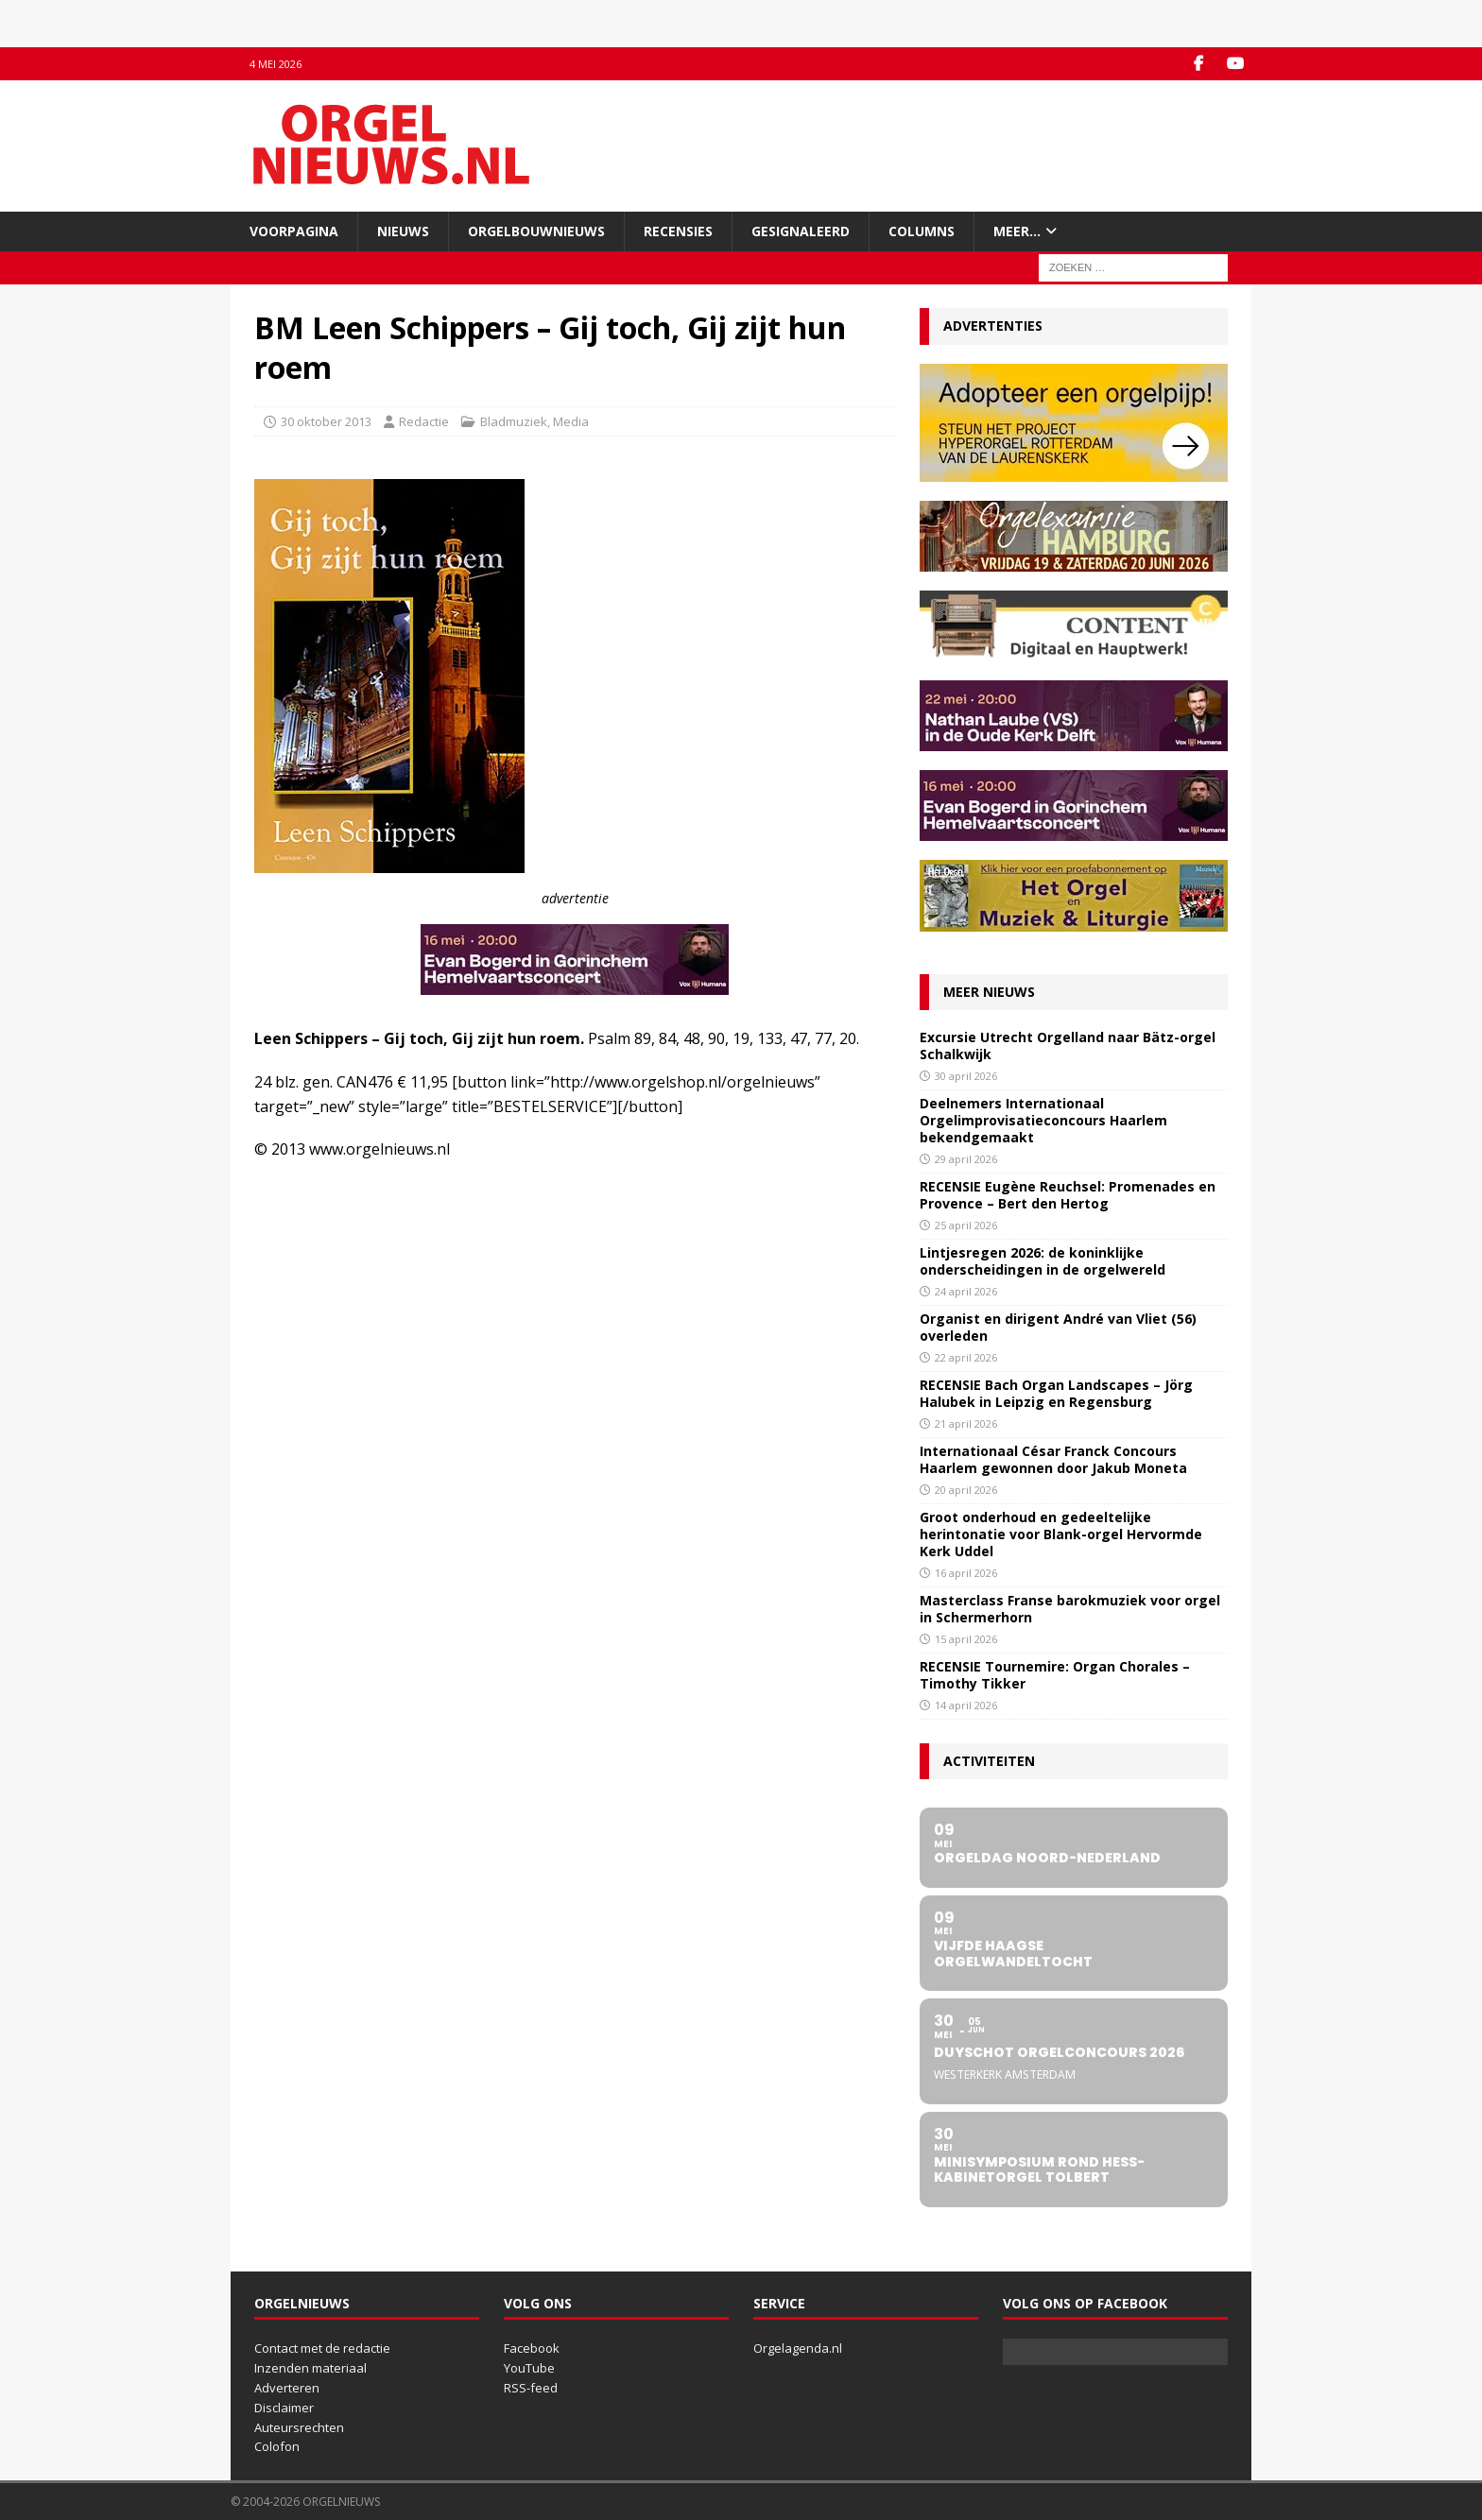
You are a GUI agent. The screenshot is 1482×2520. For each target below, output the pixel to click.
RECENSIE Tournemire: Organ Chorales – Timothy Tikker (1055, 1674)
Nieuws (403, 231)
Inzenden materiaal (310, 2367)
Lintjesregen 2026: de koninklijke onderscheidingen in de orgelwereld (1042, 1260)
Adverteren (286, 2387)
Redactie (424, 421)
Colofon (277, 2446)
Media (571, 421)
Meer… (1017, 231)
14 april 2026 (966, 1705)
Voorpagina (294, 231)
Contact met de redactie (322, 2348)
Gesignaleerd (800, 231)
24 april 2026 (966, 1291)
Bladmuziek (513, 421)
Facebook (532, 2348)
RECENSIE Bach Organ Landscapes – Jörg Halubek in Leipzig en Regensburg (1056, 1393)
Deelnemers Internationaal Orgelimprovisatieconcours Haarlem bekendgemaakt (1043, 1120)
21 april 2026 (966, 1423)
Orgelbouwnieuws (536, 231)
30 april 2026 (966, 1076)
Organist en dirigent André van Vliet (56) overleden (1058, 1327)
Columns (921, 231)
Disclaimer (284, 2407)
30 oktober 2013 (326, 421)
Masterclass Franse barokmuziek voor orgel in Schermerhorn (1070, 1608)
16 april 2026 (966, 1573)
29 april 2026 (966, 1159)
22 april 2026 (966, 1357)
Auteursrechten (299, 2427)
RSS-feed (531, 2387)
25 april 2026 (966, 1225)
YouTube (529, 2367)
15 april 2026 (966, 1639)
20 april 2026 (966, 1490)
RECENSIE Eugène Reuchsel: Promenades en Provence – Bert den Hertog (1067, 1194)
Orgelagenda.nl (797, 2348)
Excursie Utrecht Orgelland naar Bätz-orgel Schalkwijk (1067, 1045)
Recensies (678, 231)
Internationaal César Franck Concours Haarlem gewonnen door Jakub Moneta (1053, 1459)
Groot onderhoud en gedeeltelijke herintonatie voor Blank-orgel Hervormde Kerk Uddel (1061, 1534)
